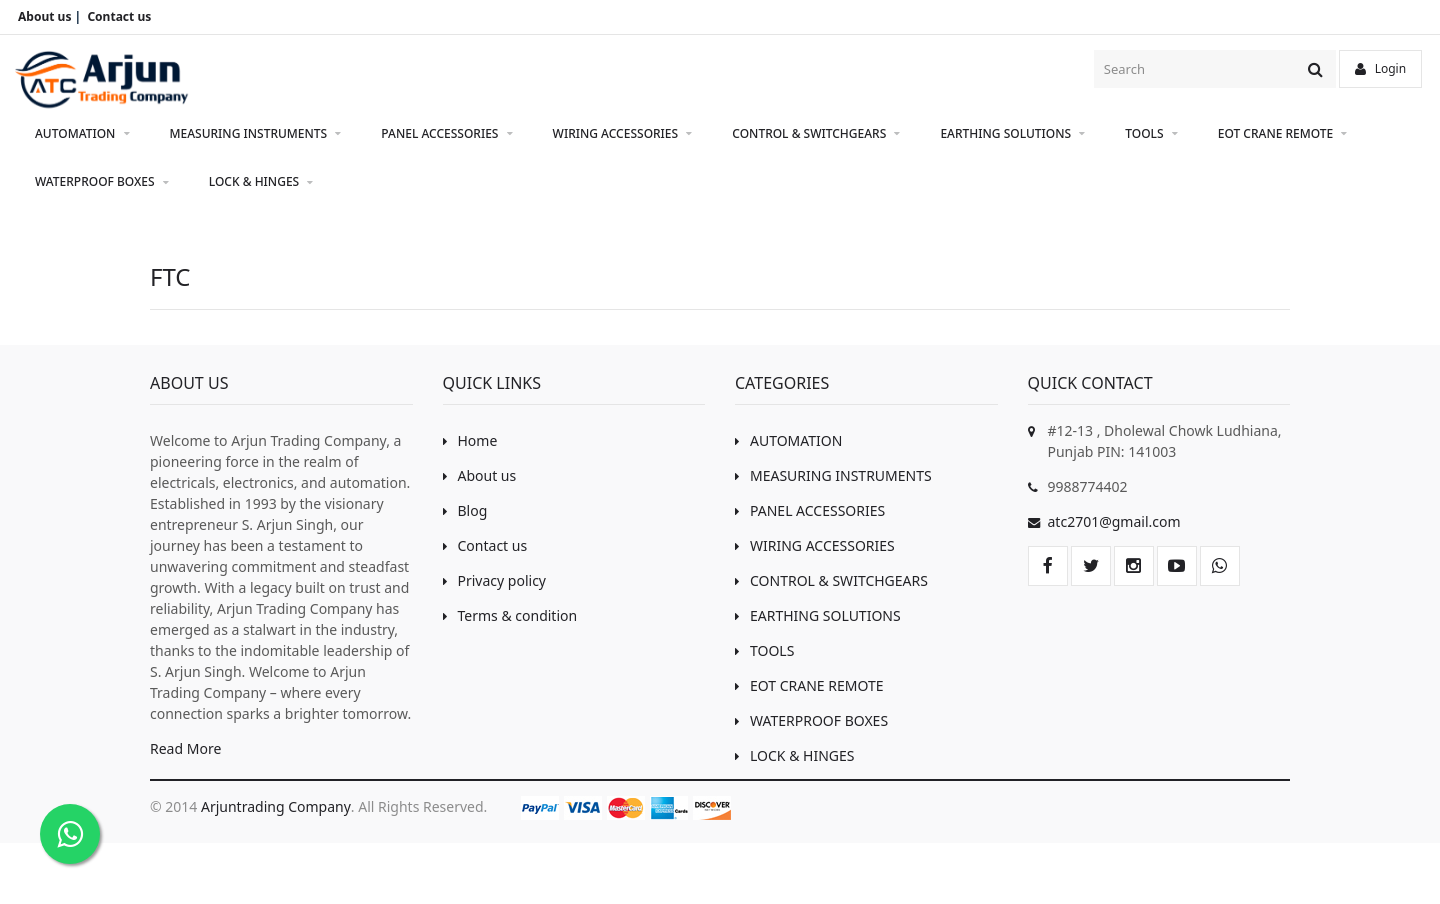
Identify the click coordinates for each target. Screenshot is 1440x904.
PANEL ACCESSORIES (446, 133)
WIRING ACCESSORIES (623, 133)
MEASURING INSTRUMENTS (256, 133)
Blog (465, 510)
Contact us (485, 545)
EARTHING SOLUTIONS (1012, 133)
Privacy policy (495, 580)
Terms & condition (510, 615)
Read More (185, 748)
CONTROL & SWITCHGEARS (816, 133)
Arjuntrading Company (276, 806)
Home (470, 440)
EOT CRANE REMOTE (1283, 133)
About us (480, 475)
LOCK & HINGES (261, 182)
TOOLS (1151, 133)
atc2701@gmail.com (1114, 521)
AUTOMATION (82, 133)
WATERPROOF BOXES (102, 182)
